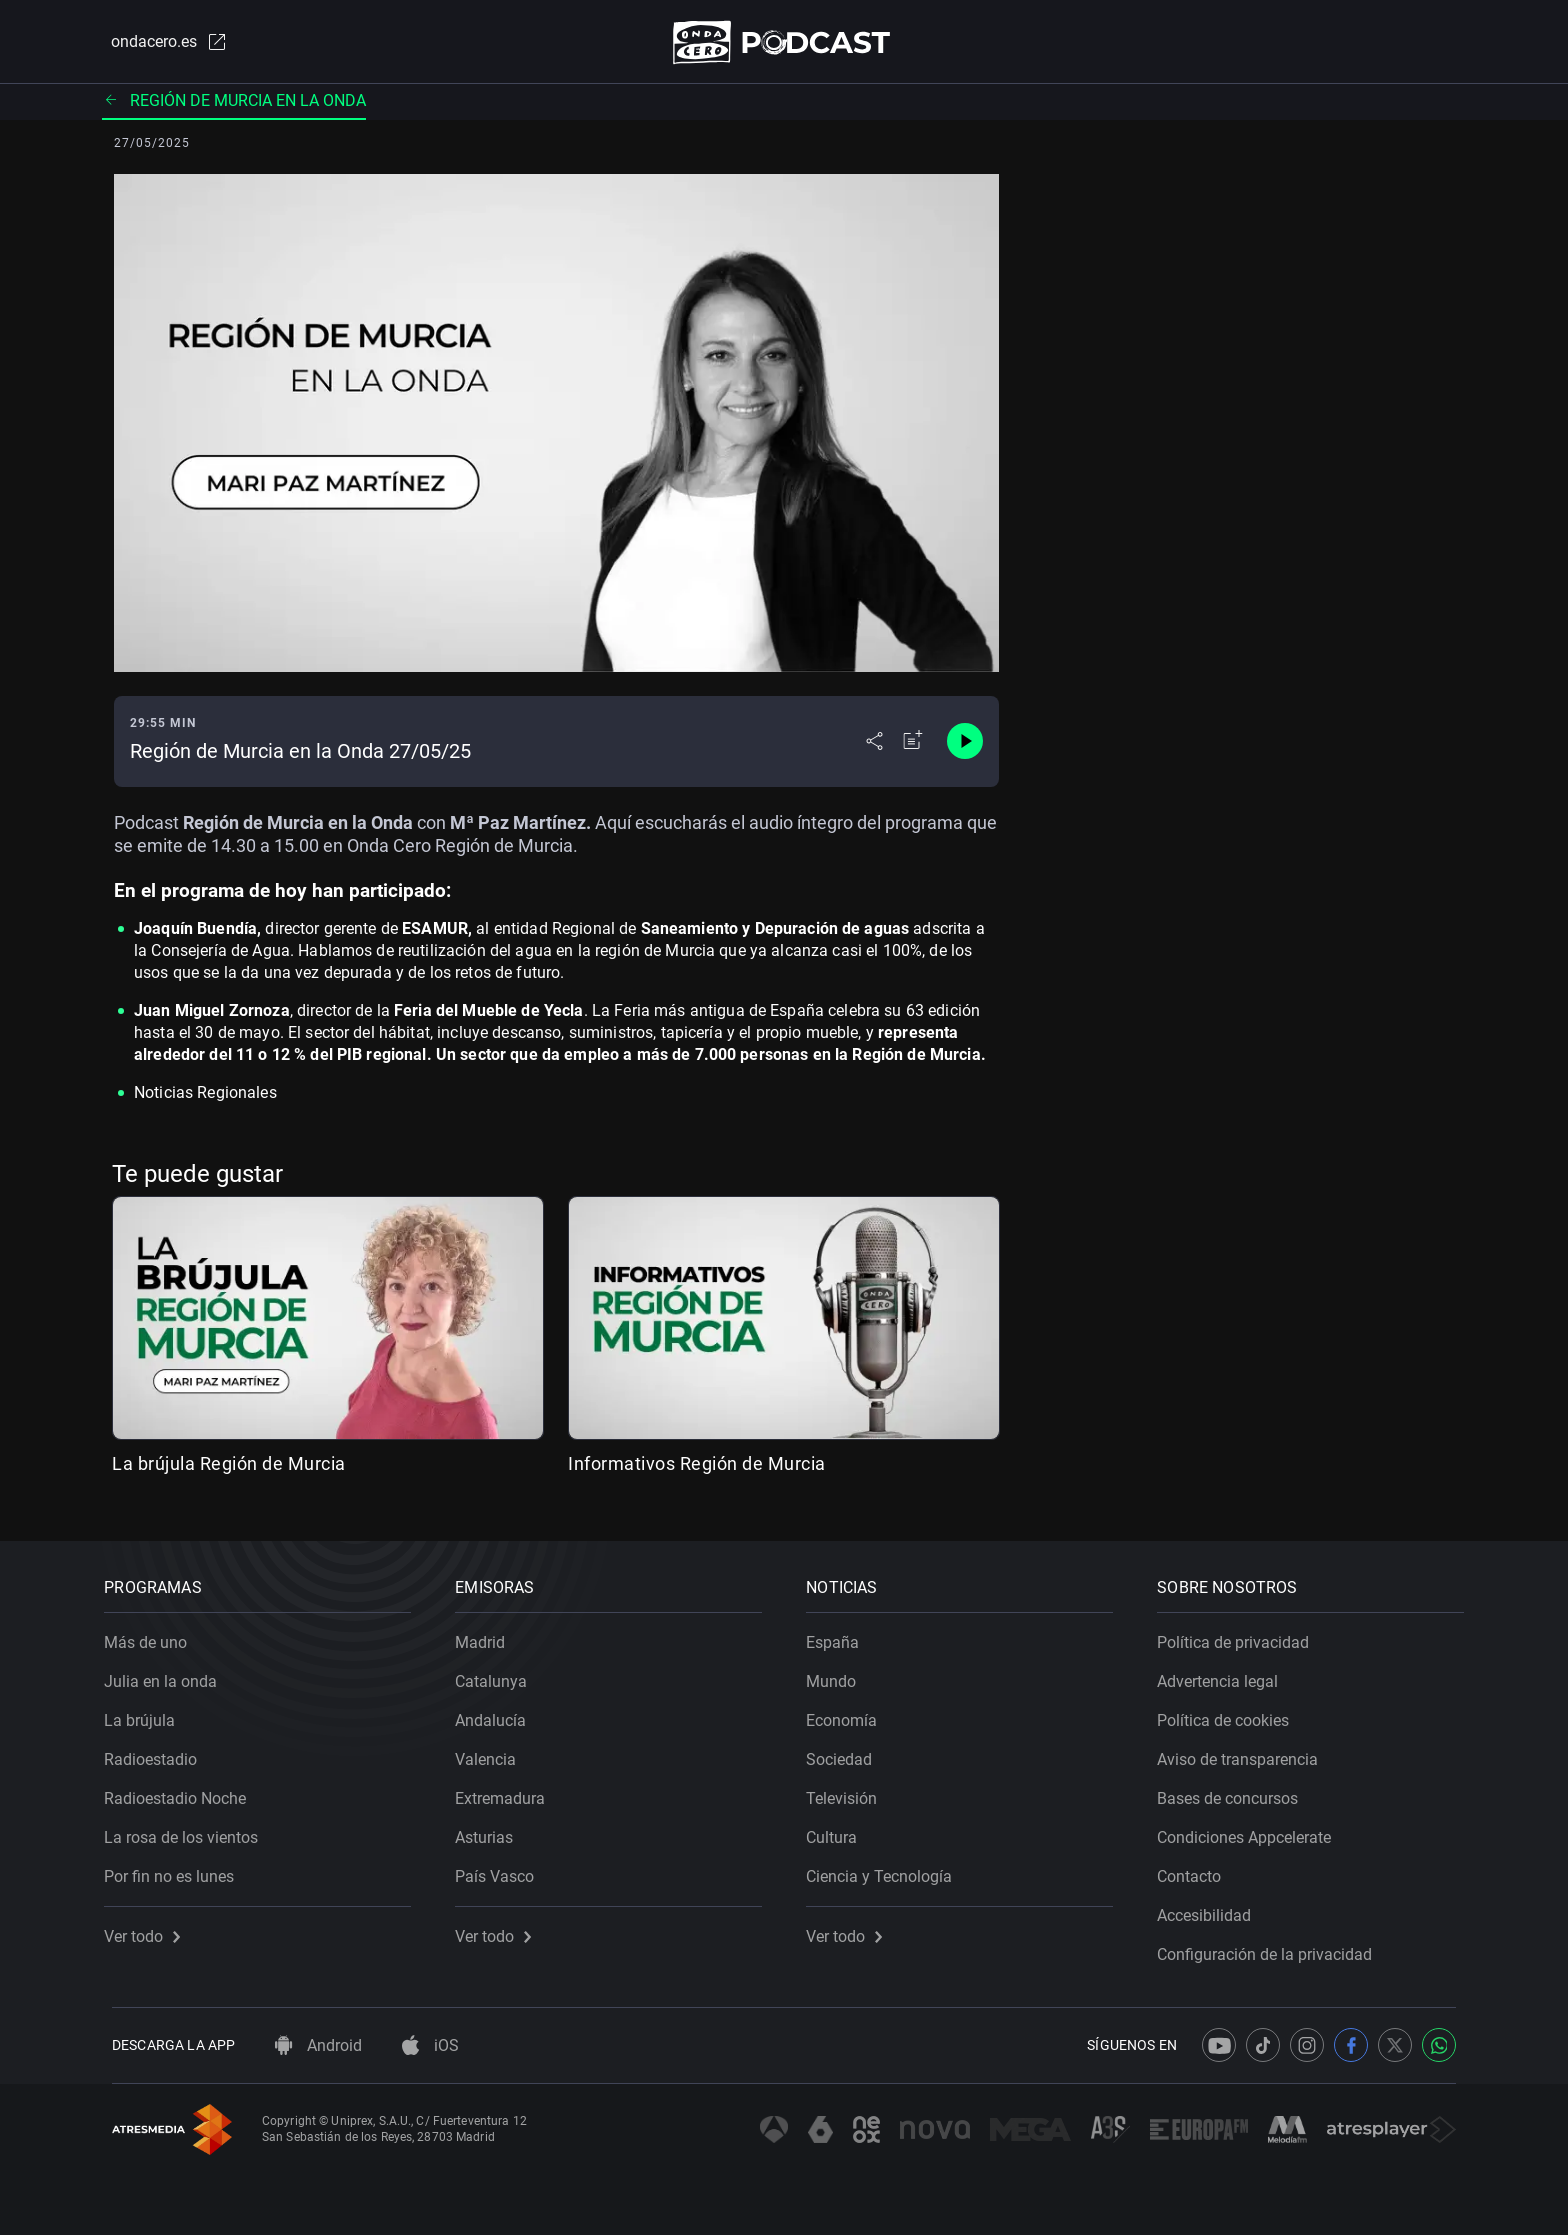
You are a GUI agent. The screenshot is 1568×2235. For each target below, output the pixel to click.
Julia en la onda (168, 1674)
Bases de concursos (1235, 1791)
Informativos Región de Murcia (697, 1468)
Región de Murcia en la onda (234, 104)
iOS (430, 2045)
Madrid (488, 1635)
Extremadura (508, 1791)
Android (318, 2045)
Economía (849, 1713)
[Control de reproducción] (965, 746)
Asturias (492, 1830)
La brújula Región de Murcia (229, 1468)
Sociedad (847, 1752)
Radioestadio (158, 1752)
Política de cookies (1231, 1713)
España (840, 1635)
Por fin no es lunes (177, 1869)
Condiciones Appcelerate (1252, 1830)
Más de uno (153, 1635)
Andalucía (498, 1713)
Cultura (839, 1830)
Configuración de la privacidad (1272, 1947)
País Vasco (502, 1869)
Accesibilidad (1212, 1908)
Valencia (493, 1752)
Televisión (849, 1791)
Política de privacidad (1241, 1635)
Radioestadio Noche (183, 1791)
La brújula (147, 1713)
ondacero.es (160, 44)
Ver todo (150, 1929)
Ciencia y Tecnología (887, 1869)
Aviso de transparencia (1245, 1752)
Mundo (839, 1674)
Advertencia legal (1225, 1674)
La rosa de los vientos (189, 1830)
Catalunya (499, 1674)
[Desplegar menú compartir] (874, 746)
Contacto (1197, 1869)
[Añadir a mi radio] (913, 746)
